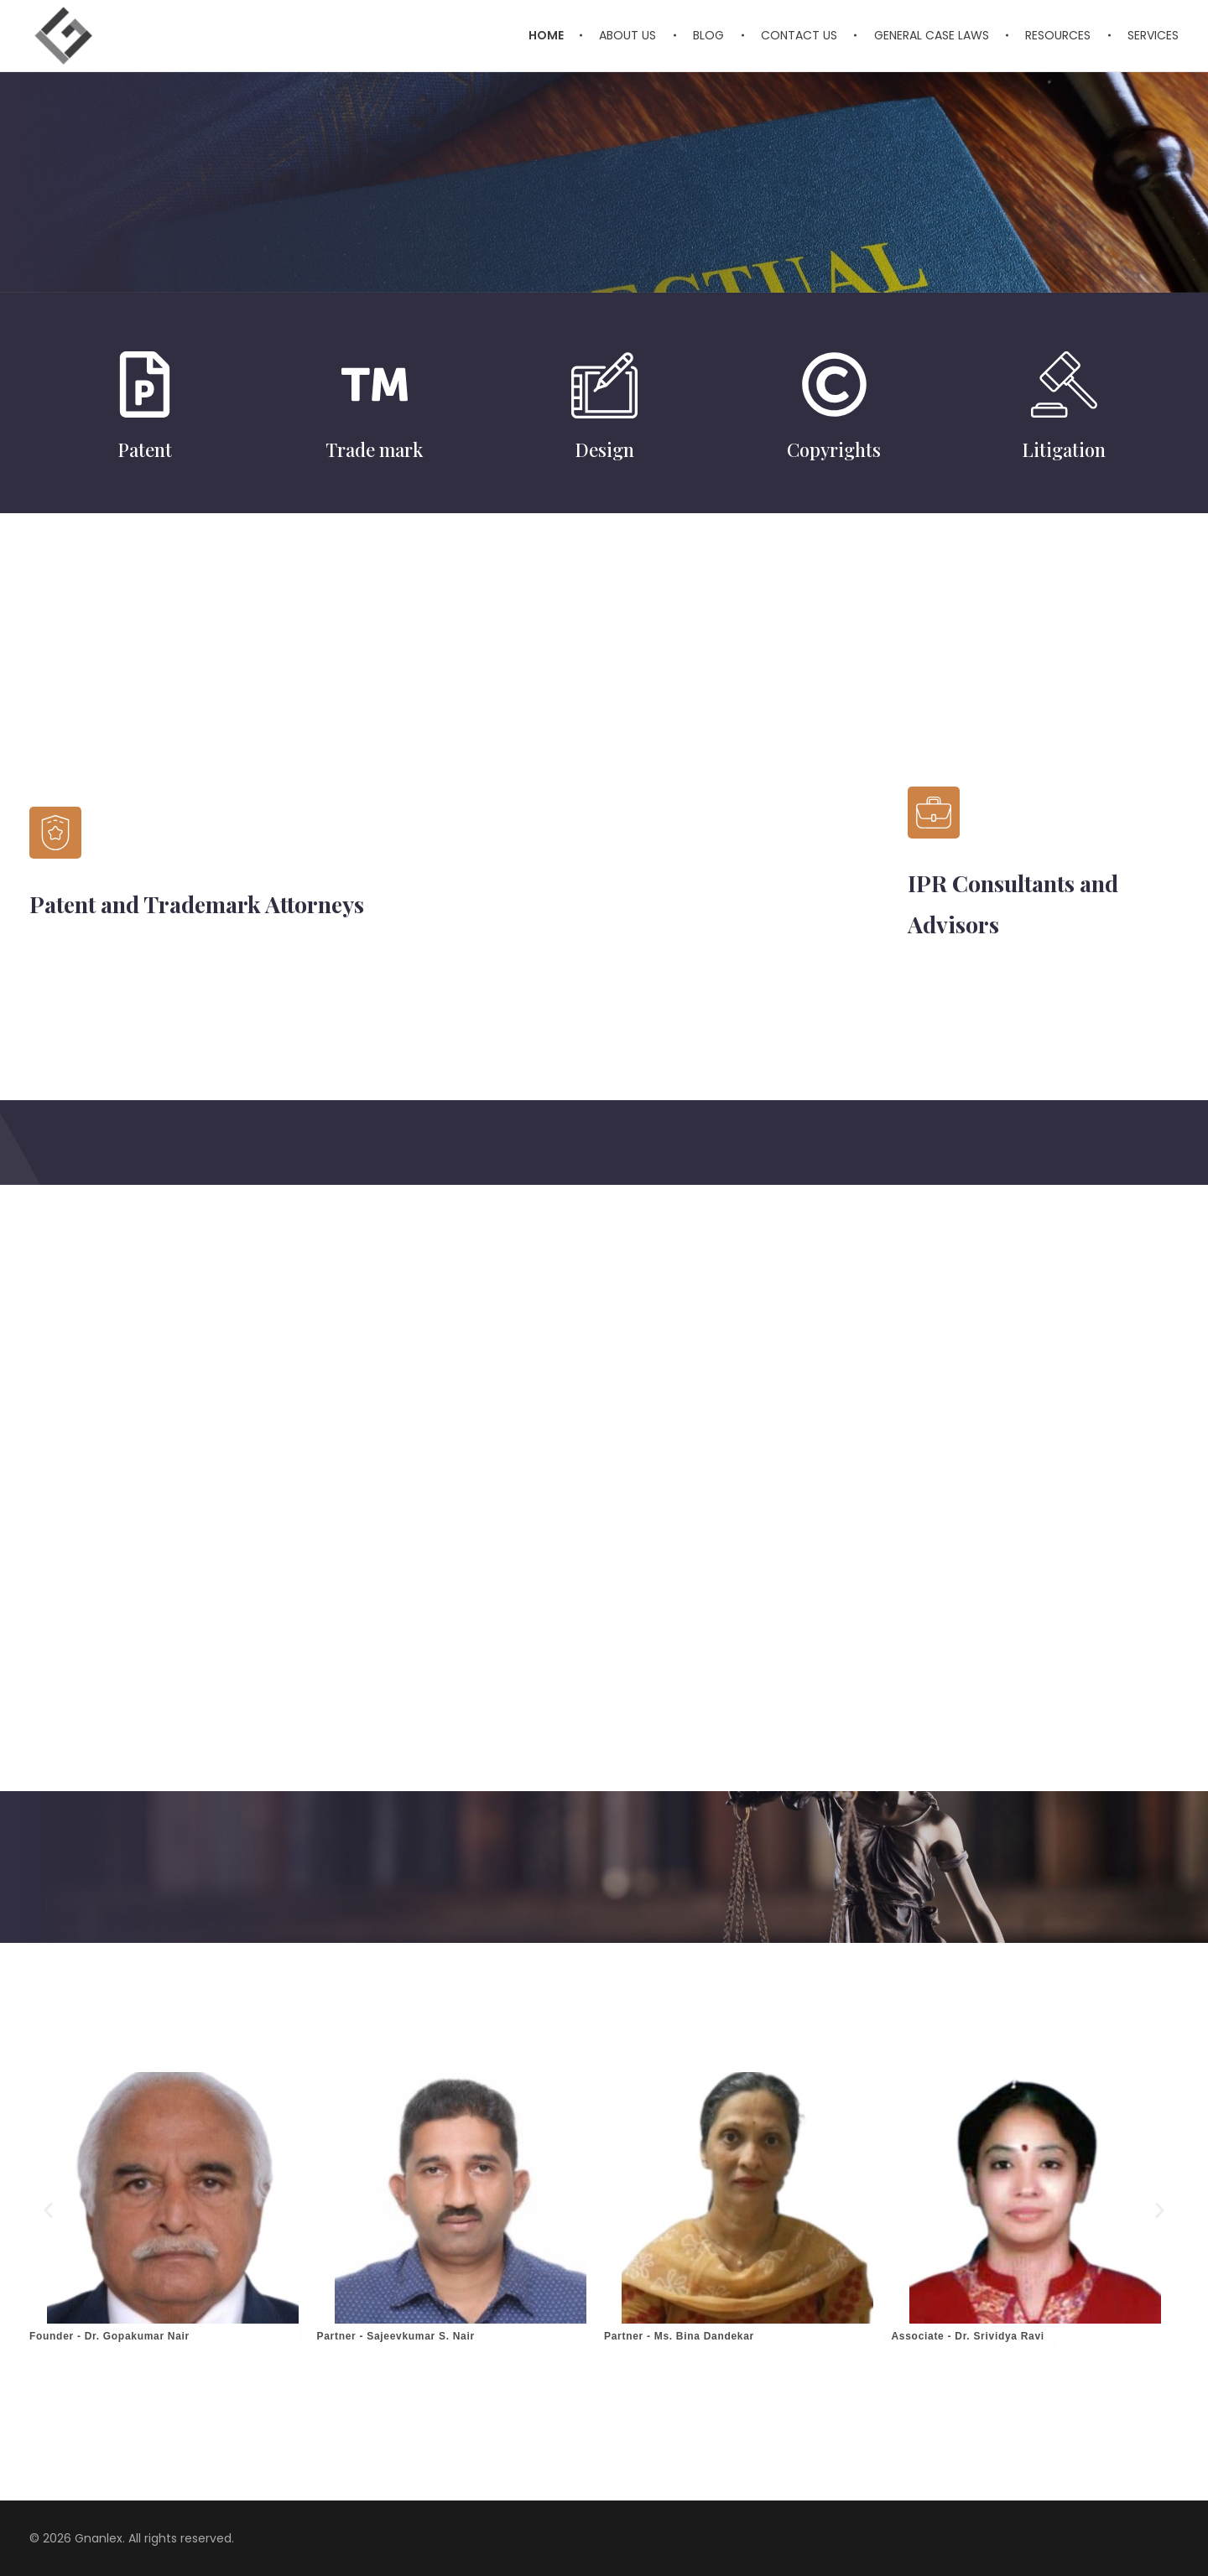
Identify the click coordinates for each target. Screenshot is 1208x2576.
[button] (48, 2209)
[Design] (604, 384)
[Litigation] (1064, 384)
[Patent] (145, 384)
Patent (144, 449)
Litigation (1064, 449)
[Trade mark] (374, 384)
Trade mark (374, 449)
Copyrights (834, 449)
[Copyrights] (834, 384)
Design (604, 449)
